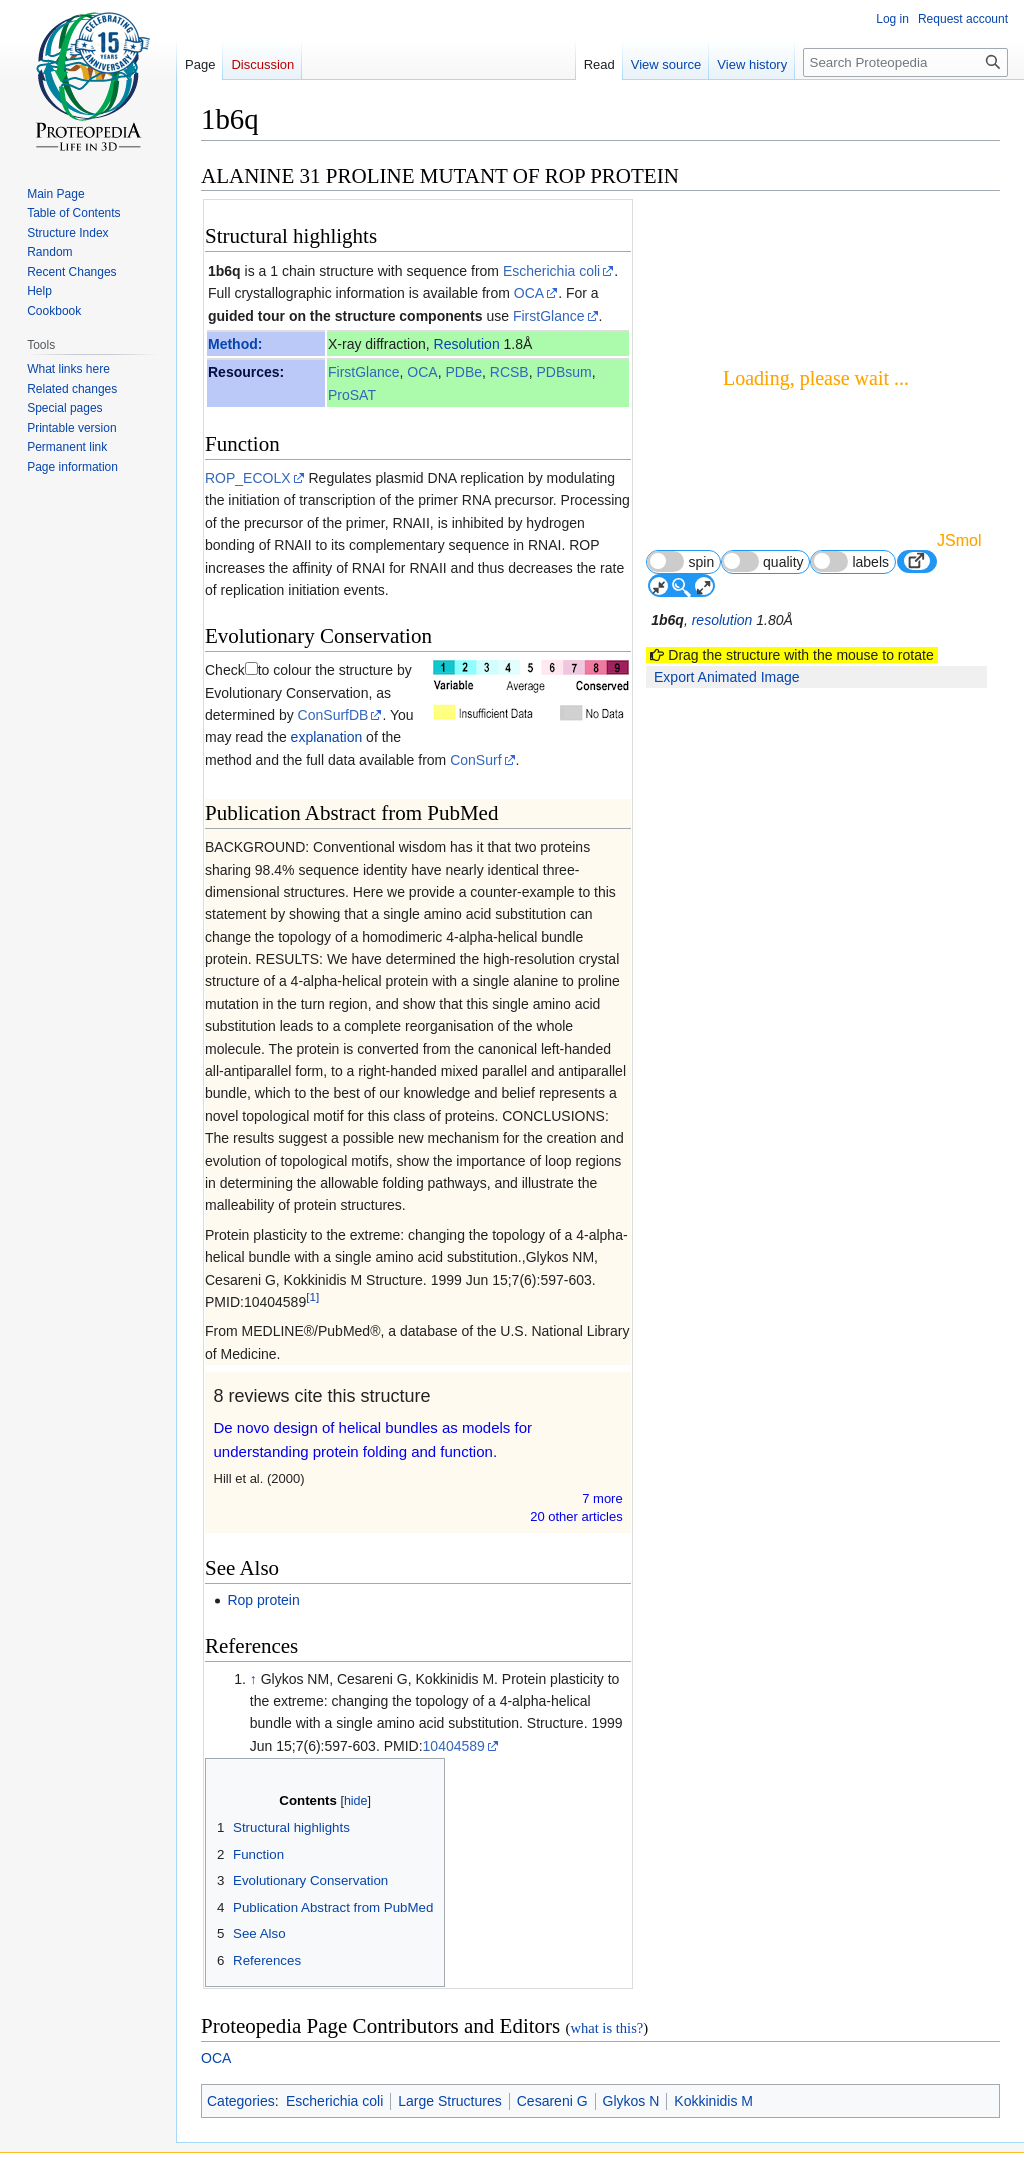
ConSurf (475, 760)
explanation (327, 737)
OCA (529, 293)
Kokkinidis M (713, 2101)
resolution (722, 620)
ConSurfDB (333, 715)
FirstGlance (549, 316)
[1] (312, 1296)
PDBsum (564, 372)
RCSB (509, 372)
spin (680, 561)
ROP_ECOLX (248, 478)
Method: (235, 344)
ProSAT (352, 395)
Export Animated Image (727, 677)
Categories (241, 2101)
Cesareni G (552, 2101)
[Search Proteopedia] (905, 62)
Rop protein (263, 1600)
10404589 (454, 1746)
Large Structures (450, 2101)
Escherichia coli (551, 271)
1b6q (224, 271)
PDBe (463, 372)
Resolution (467, 344)
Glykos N (631, 2101)
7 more (602, 1498)
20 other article (576, 1516)
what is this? (606, 2028)
